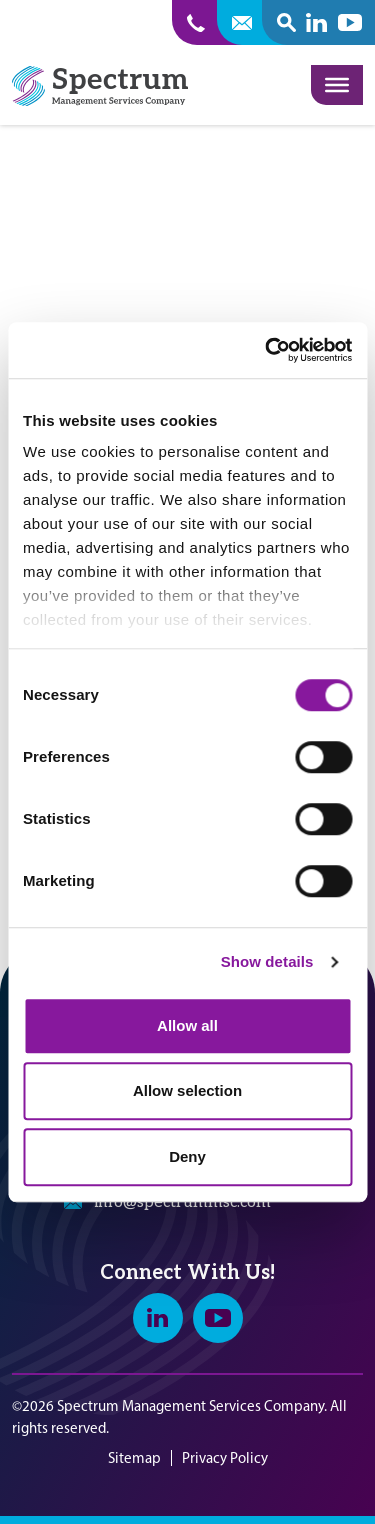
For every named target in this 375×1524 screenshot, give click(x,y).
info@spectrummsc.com (182, 1202)
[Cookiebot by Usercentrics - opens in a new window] (267, 350)
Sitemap (134, 1458)
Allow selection (187, 1090)
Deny (187, 1156)
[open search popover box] (286, 22)
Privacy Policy (225, 1458)
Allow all (187, 1025)
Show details (267, 961)
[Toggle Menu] (337, 85)
